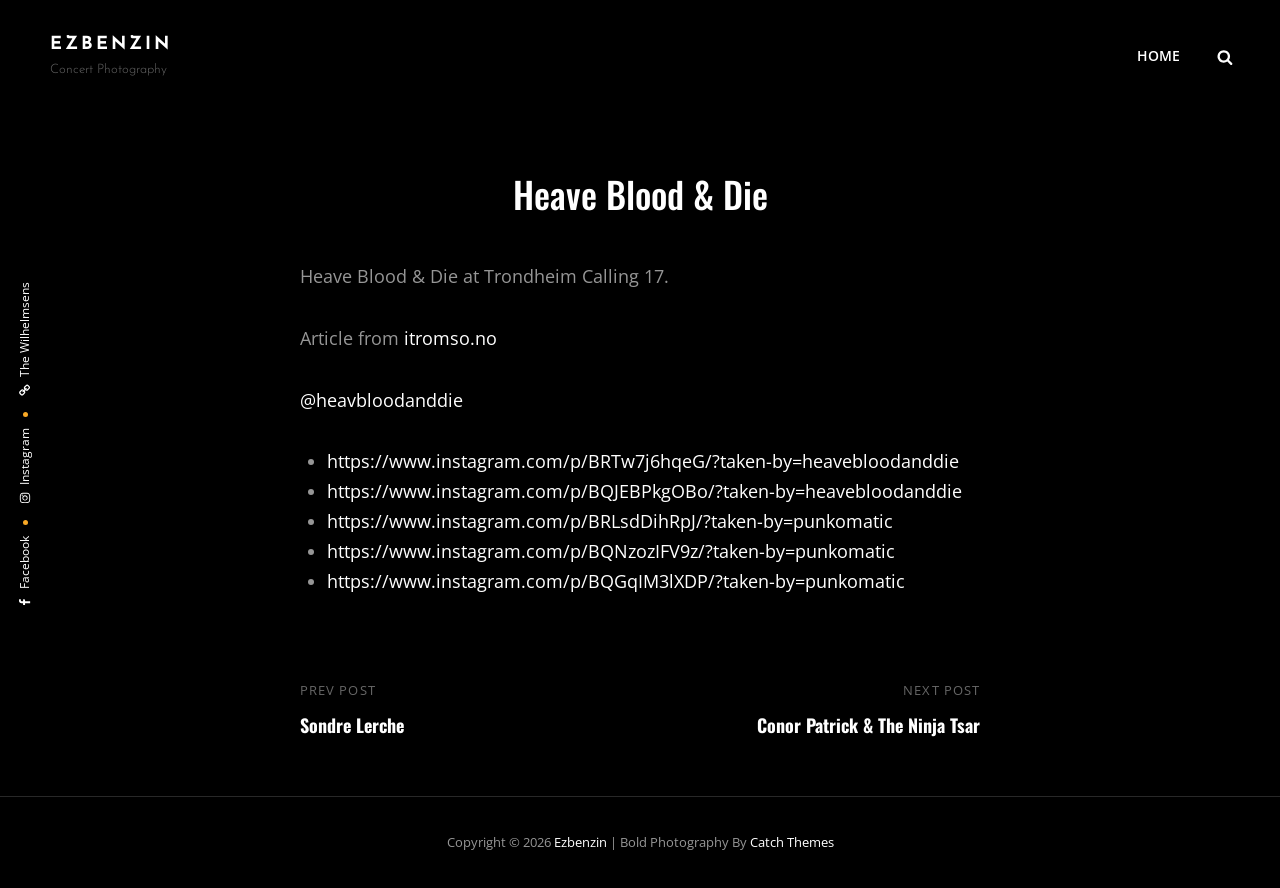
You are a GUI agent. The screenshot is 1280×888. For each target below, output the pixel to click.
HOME (1158, 55)
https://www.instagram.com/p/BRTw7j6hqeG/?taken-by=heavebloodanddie (643, 461)
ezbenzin (111, 44)
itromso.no (450, 338)
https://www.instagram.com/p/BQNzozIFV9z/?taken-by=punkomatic (611, 551)
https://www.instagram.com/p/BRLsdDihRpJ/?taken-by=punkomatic (610, 521)
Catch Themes (792, 842)
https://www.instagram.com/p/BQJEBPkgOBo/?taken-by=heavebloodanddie (644, 491)
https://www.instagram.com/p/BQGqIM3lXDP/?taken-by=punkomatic (616, 581)
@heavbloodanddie (381, 400)
